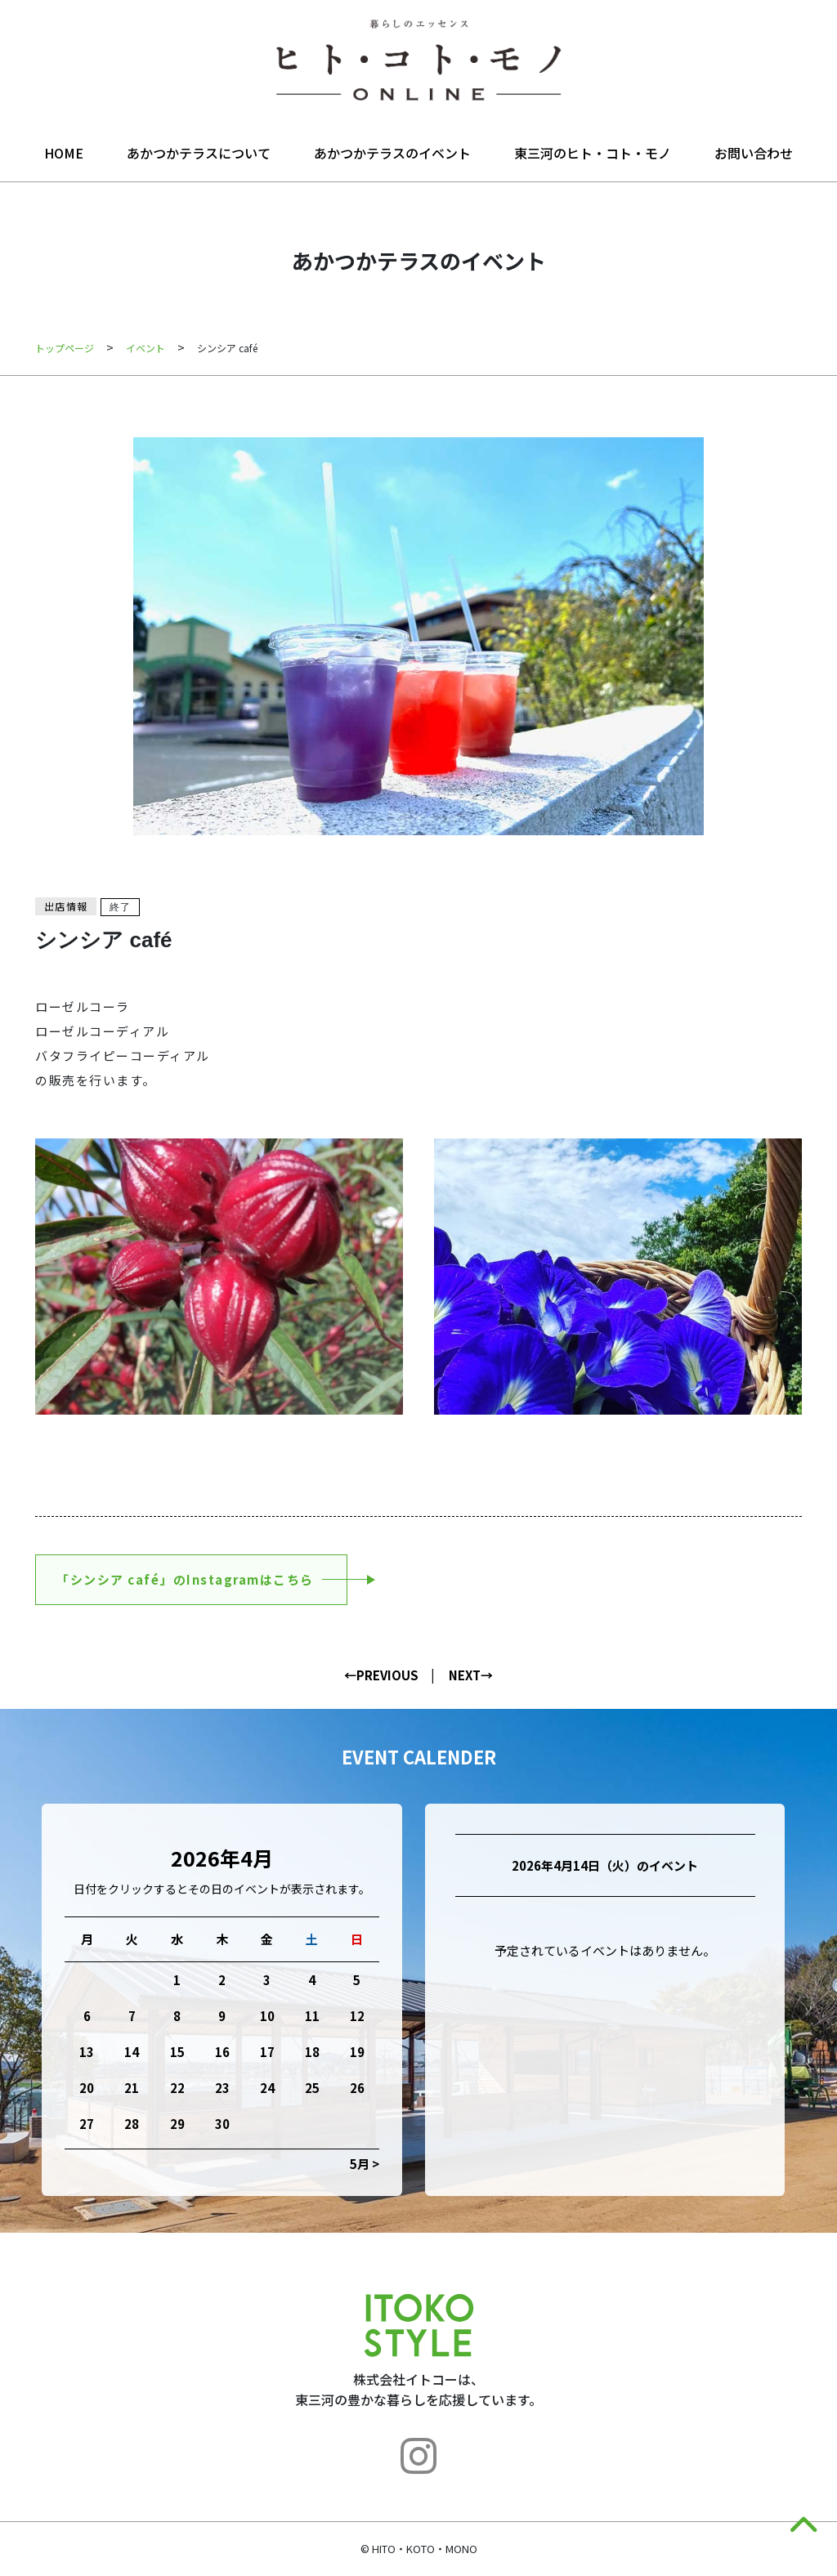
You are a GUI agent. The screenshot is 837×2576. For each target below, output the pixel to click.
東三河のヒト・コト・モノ (592, 153)
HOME (63, 153)
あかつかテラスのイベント (392, 153)
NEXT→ (471, 1675)
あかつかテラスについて (199, 153)
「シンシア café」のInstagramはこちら (185, 1579)
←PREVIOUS (381, 1675)
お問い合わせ (753, 153)
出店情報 (65, 906)
